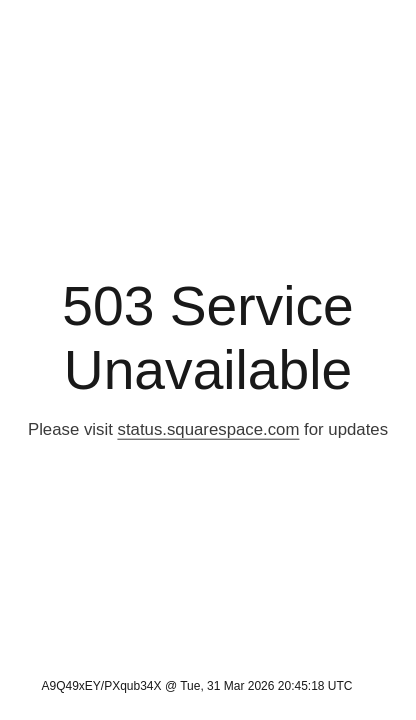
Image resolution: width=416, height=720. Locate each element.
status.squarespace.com (209, 429)
